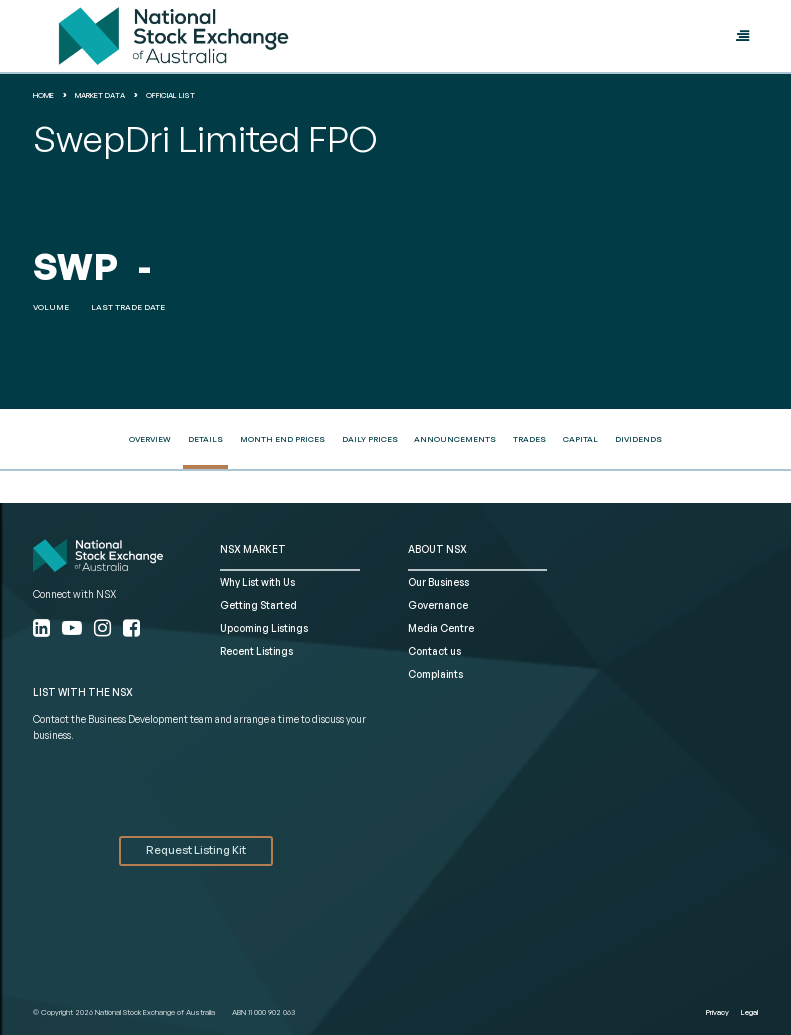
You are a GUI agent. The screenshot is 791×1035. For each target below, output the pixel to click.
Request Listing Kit (196, 850)
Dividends (638, 439)
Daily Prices (370, 439)
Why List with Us (257, 582)
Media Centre (441, 628)
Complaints (435, 674)
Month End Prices (282, 439)
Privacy (717, 1012)
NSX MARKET (253, 549)
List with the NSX (83, 692)
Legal (749, 1012)
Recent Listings (256, 651)
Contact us (434, 651)
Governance (438, 605)
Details (205, 439)
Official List (170, 95)
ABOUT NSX (437, 549)
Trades (529, 439)
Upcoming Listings (264, 628)
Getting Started (258, 605)
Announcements (455, 439)
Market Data (100, 95)
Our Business (438, 582)
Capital (580, 439)
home (43, 95)
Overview (150, 439)
